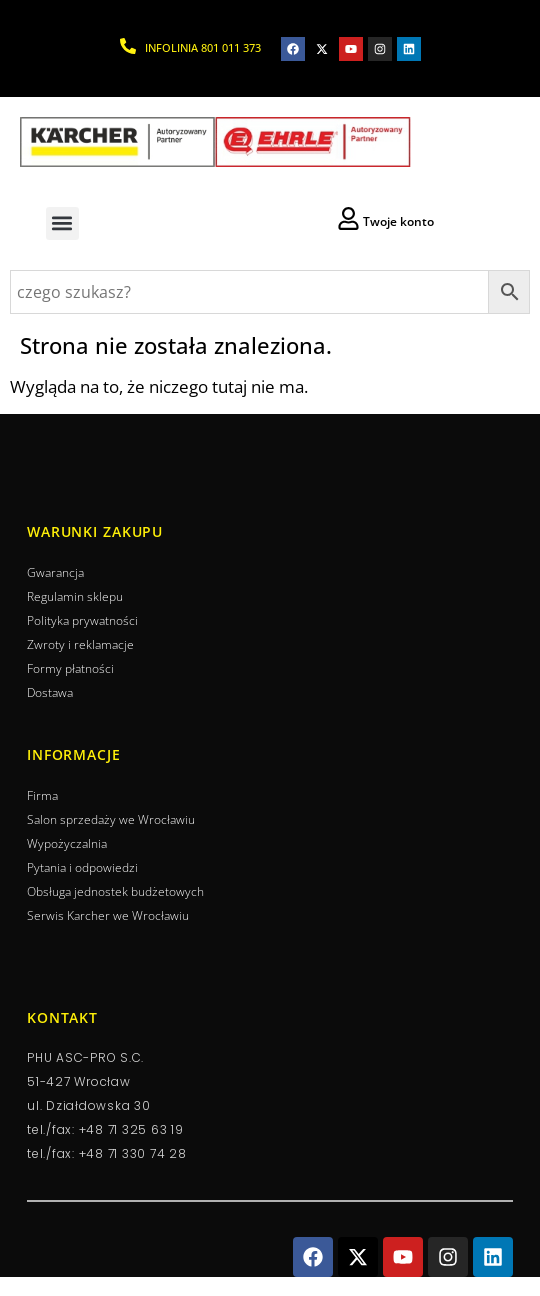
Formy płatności (70, 668)
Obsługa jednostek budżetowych (115, 891)
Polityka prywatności (82, 620)
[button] (62, 223)
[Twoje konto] (348, 218)
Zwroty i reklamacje (80, 644)
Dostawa (50, 692)
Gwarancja (55, 572)
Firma (42, 795)
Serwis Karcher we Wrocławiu (108, 915)
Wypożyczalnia (67, 843)
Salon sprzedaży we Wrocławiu (111, 819)
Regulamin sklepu (75, 596)
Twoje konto (398, 221)
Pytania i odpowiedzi (82, 867)
